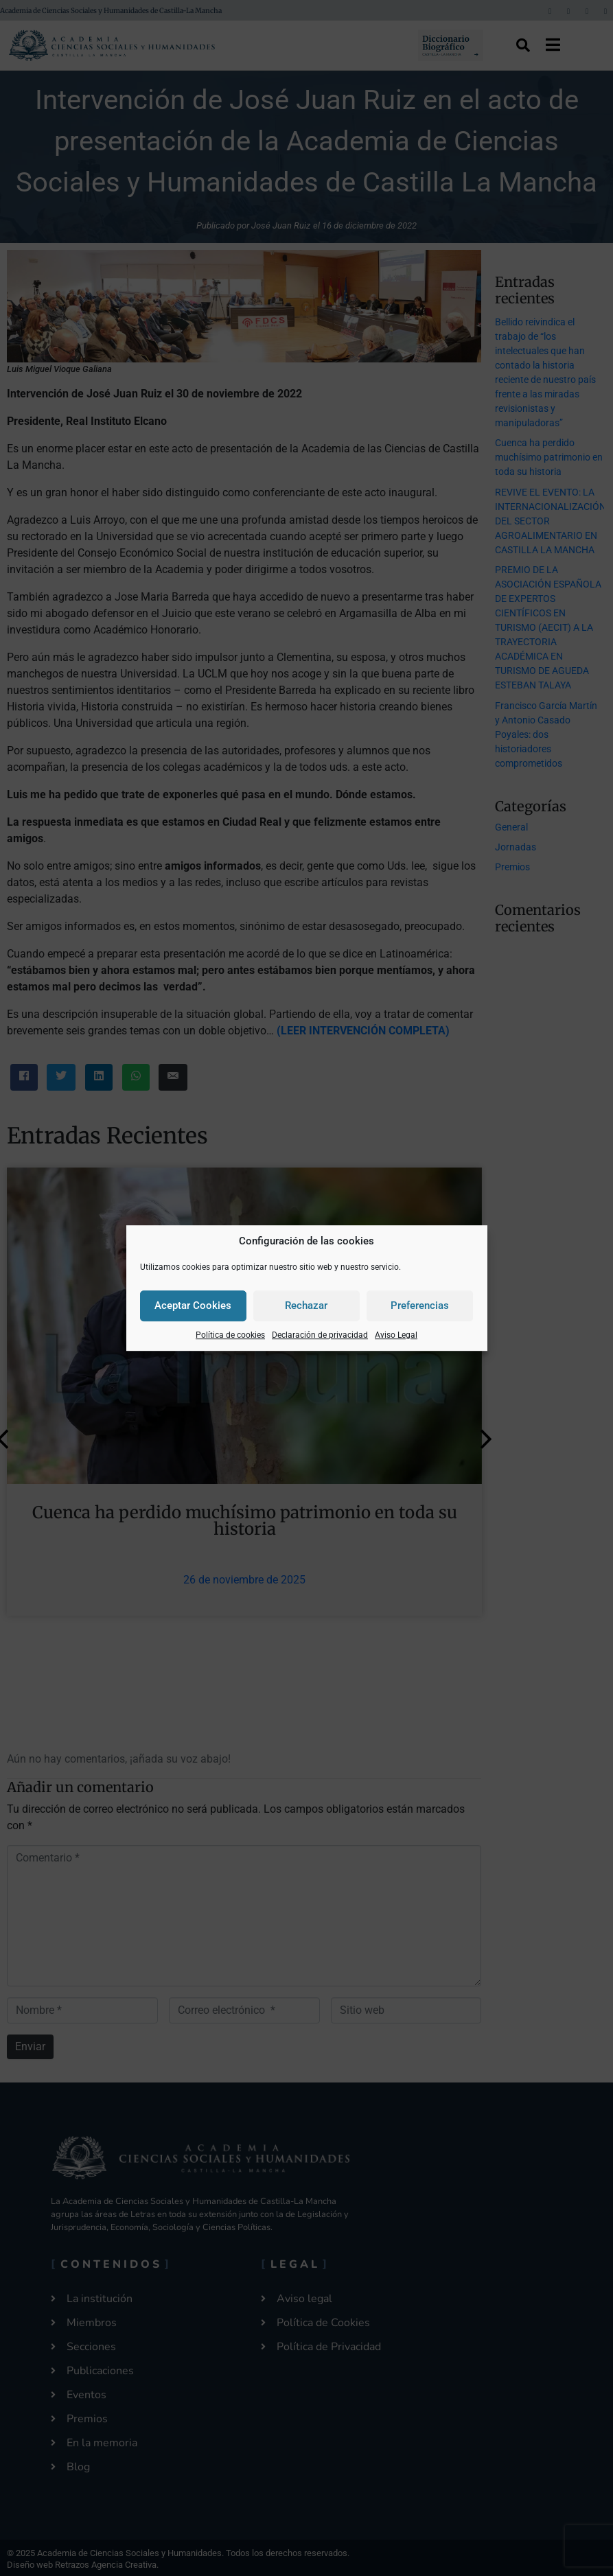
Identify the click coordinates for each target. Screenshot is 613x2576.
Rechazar (306, 1305)
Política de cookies (230, 1335)
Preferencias (420, 1305)
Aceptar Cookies (192, 1305)
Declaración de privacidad (320, 1335)
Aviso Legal (396, 1335)
